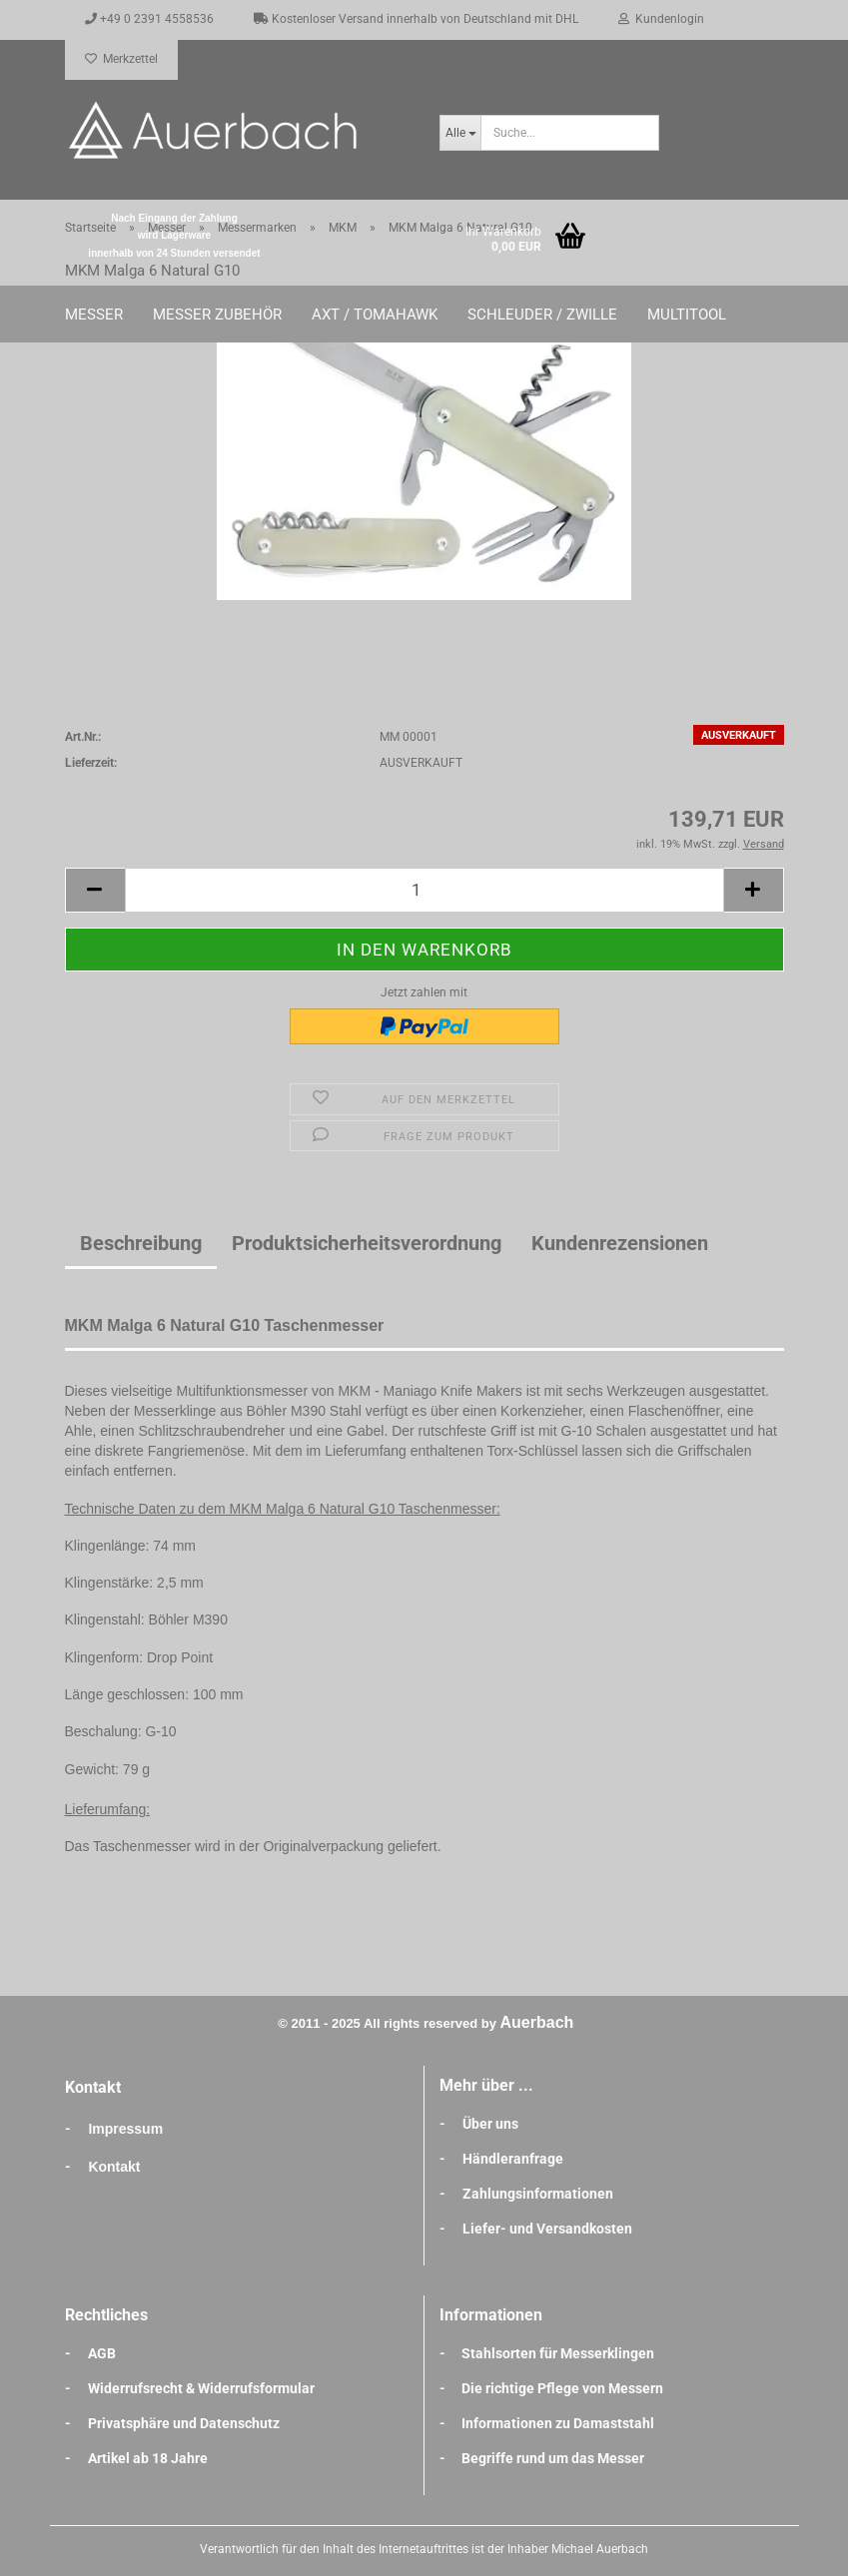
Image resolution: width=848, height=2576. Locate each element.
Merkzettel (121, 59)
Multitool (686, 314)
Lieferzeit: (91, 763)
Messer (94, 314)
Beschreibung (141, 1243)
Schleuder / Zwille (542, 314)
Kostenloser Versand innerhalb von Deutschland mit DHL (416, 19)
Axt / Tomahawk (374, 314)
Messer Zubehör (217, 314)
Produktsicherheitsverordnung (366, 1243)
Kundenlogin (661, 19)
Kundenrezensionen (619, 1243)
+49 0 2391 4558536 (149, 19)
